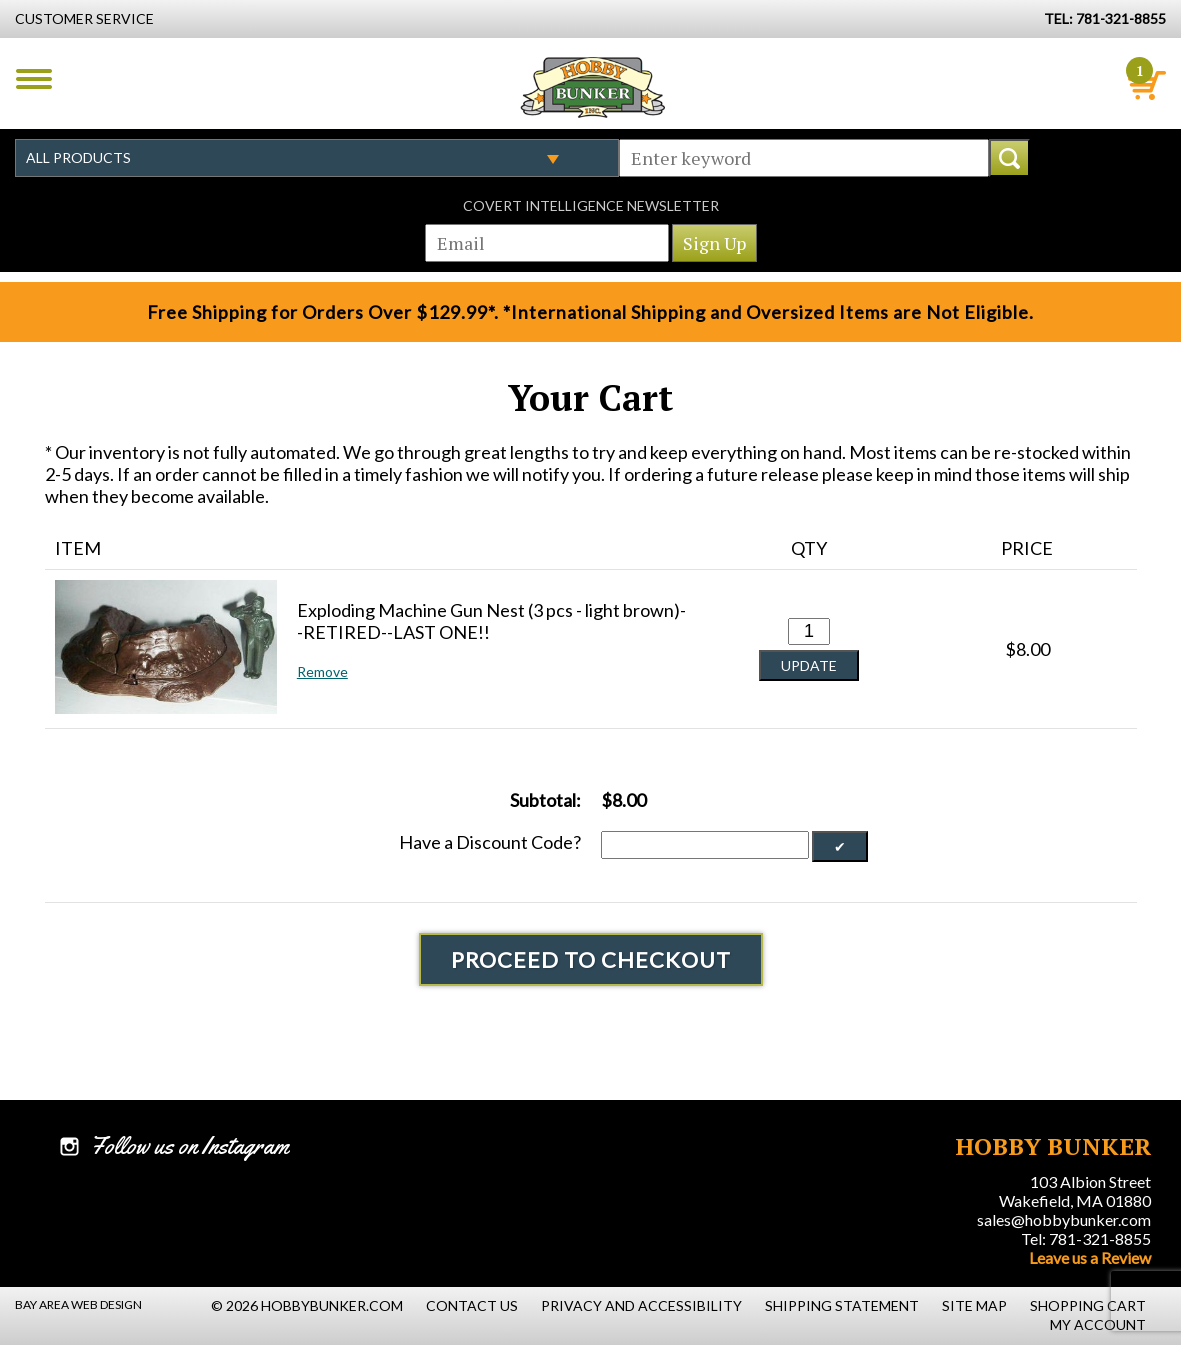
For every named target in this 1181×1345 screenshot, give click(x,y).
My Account (1098, 1324)
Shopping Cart (1088, 1305)
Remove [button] (322, 671)
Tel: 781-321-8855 (1086, 1238)
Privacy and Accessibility (641, 1305)
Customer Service (84, 18)
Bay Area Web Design (78, 1304)
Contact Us (472, 1305)
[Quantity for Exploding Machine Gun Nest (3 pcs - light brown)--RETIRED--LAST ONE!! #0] (809, 631)
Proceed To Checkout (591, 959)
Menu (34, 79)
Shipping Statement (842, 1305)
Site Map (974, 1305)
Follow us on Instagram (189, 1146)
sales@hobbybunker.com (1064, 1219)
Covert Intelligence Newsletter (591, 205)
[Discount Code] (705, 845)
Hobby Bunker (592, 87)
